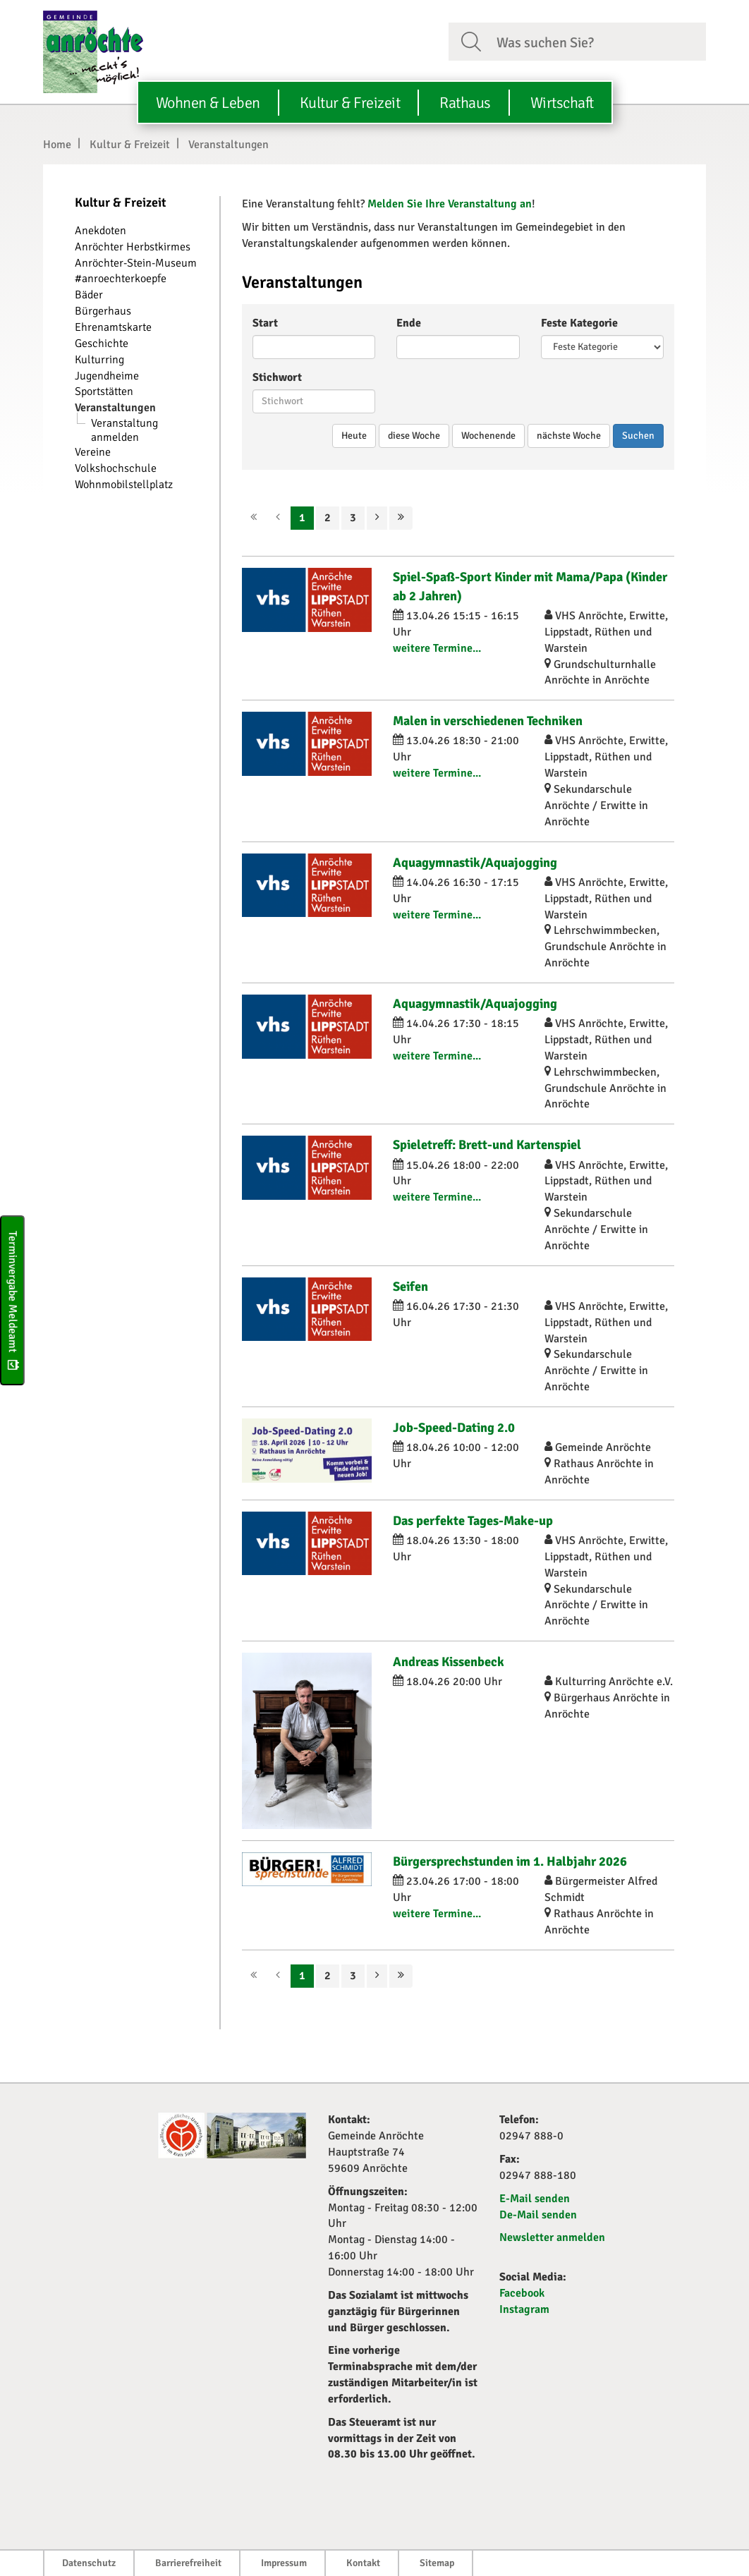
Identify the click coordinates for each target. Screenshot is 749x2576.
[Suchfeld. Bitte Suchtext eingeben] (595, 41)
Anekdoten (100, 231)
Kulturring (99, 360)
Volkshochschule (116, 468)
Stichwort (277, 377)
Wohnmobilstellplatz (124, 485)
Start (265, 323)
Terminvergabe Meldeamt (13, 1300)
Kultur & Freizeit (130, 145)
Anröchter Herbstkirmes (132, 247)
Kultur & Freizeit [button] (350, 102)
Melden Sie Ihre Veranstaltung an (449, 204)
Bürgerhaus (103, 311)
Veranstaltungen (228, 145)
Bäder (89, 295)
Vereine (93, 452)
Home (57, 145)
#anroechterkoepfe (120, 279)
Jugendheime (107, 376)
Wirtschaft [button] (562, 102)
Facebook (521, 2293)
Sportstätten (104, 391)
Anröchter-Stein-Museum (136, 263)
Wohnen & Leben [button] (208, 102)
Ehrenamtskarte (113, 327)
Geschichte (101, 343)
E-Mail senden (534, 2199)
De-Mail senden (538, 2215)
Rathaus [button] (465, 102)
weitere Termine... (437, 648)
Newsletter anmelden (552, 2237)
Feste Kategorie (579, 323)
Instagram (524, 2309)
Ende (408, 323)
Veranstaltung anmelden (124, 430)
